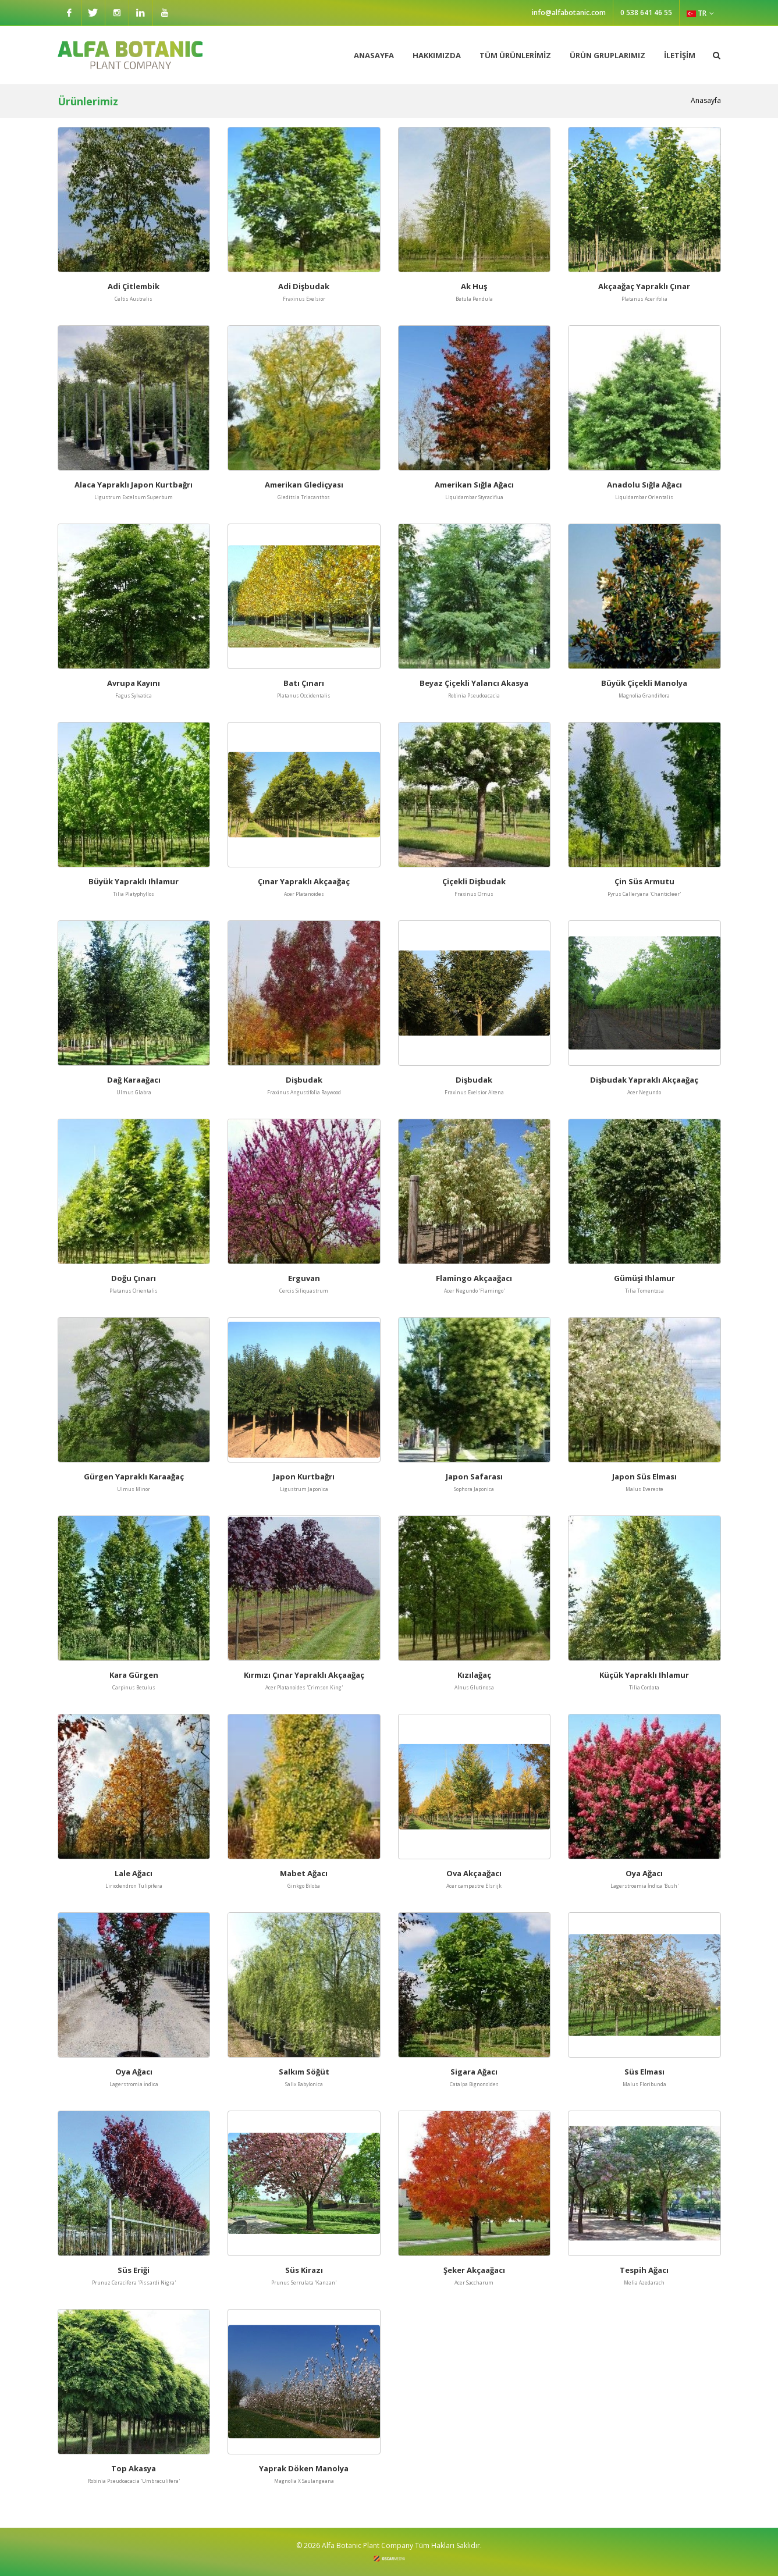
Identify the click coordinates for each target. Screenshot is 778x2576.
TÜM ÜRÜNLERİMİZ (515, 55)
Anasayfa (706, 100)
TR (700, 13)
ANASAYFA (374, 55)
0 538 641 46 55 (646, 12)
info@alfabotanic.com (569, 12)
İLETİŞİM (679, 55)
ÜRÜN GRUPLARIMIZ (607, 55)
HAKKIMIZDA (437, 55)
